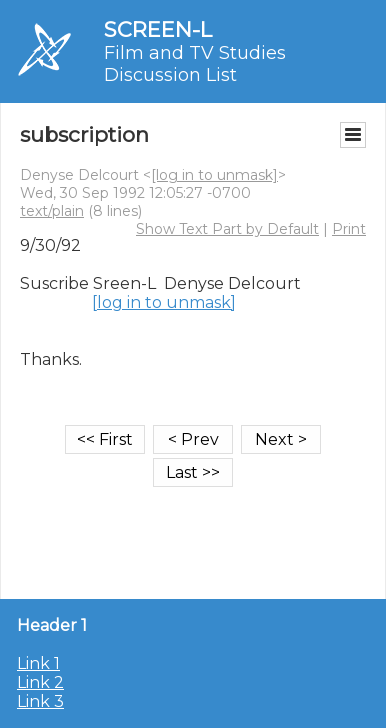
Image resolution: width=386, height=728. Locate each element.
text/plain (52, 211)
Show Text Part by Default (227, 229)
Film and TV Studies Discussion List (195, 64)
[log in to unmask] (214, 175)
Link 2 (40, 682)
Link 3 (40, 701)
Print (349, 229)
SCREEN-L (158, 29)
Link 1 (38, 663)
